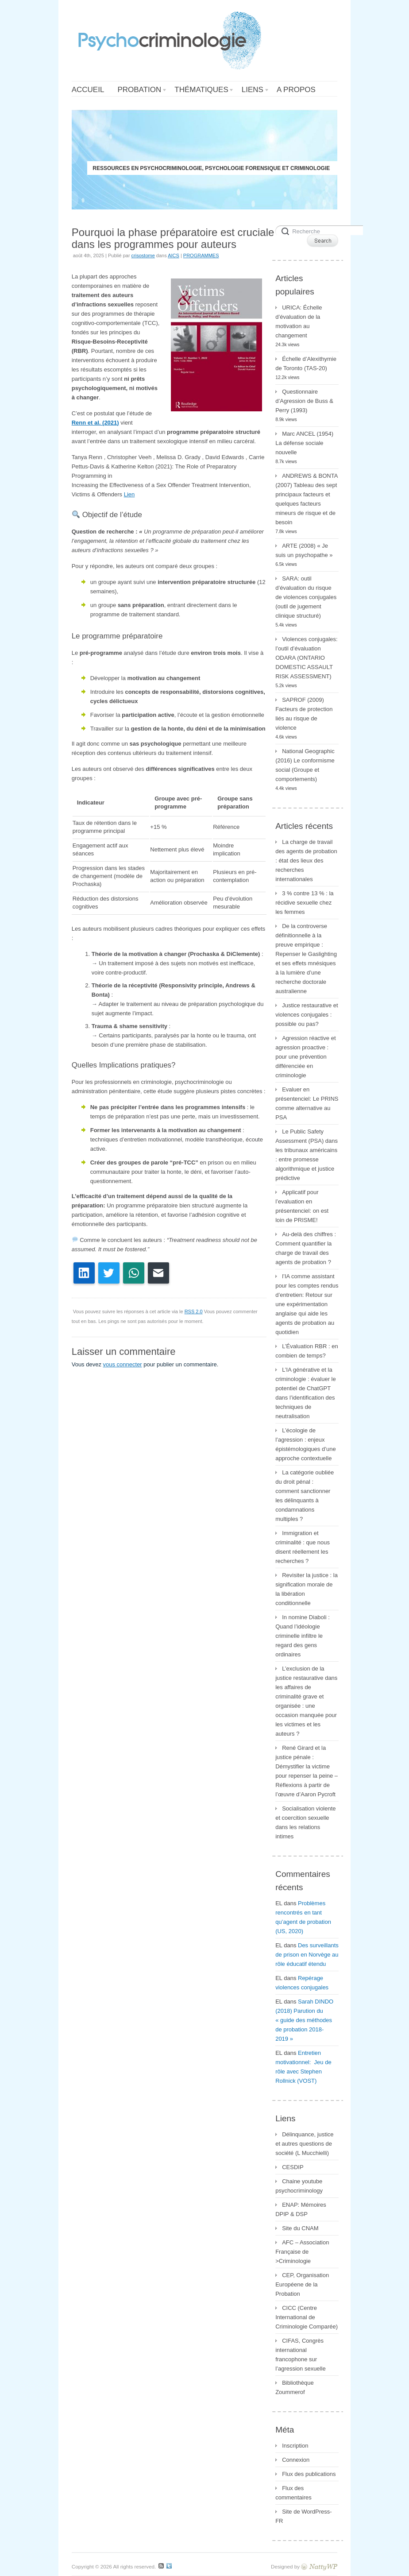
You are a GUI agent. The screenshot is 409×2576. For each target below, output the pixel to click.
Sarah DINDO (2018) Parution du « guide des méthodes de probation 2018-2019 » (304, 2020)
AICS (173, 255)
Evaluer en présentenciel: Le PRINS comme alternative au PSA (306, 1103)
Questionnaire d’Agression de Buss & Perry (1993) (304, 401)
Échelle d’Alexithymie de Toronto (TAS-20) (305, 363)
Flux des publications (309, 2474)
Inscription (295, 2445)
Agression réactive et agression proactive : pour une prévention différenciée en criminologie (305, 1057)
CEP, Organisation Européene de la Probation (302, 2284)
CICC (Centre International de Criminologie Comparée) (306, 2317)
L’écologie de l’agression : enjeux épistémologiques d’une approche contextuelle (305, 1444)
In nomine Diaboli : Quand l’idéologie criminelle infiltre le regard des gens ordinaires (302, 1636)
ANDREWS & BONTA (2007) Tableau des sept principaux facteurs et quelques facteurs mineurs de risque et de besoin (306, 499)
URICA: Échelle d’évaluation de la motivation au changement (298, 321)
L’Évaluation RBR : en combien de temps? (306, 1351)
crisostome (143, 255)
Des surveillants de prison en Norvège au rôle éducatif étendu (307, 1954)
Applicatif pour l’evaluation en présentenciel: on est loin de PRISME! (301, 1206)
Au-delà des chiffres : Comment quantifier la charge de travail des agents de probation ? (305, 1248)
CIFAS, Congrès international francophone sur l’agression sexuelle (300, 2354)
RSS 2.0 (194, 1311)
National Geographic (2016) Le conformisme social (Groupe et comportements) (305, 765)
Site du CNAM (300, 2228)
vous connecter (122, 1364)
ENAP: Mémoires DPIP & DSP (300, 2209)
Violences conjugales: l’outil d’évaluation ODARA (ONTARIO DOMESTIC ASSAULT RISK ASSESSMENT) (306, 658)
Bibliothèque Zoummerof (294, 2387)
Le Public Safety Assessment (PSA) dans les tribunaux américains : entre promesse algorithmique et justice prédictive (306, 1154)
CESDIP (292, 2167)
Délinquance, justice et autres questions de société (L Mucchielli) (304, 2143)
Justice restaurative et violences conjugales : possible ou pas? (306, 1014)
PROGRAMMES (201, 255)
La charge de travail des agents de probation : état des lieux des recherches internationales (306, 860)
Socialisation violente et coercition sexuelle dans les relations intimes (305, 1822)
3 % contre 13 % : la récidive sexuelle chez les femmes (304, 902)
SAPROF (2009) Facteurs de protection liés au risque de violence (303, 713)
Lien (129, 494)
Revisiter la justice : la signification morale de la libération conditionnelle (306, 1589)
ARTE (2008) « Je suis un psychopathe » (303, 550)
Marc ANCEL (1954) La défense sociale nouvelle (304, 443)
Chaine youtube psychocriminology (299, 2186)
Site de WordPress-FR (303, 2516)
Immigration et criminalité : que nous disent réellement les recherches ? (302, 1547)
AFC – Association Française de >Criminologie (302, 2251)
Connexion (295, 2459)
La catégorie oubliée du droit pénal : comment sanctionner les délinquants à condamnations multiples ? (304, 1495)
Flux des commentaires (293, 2493)
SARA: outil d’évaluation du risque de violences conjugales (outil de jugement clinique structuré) (305, 597)
